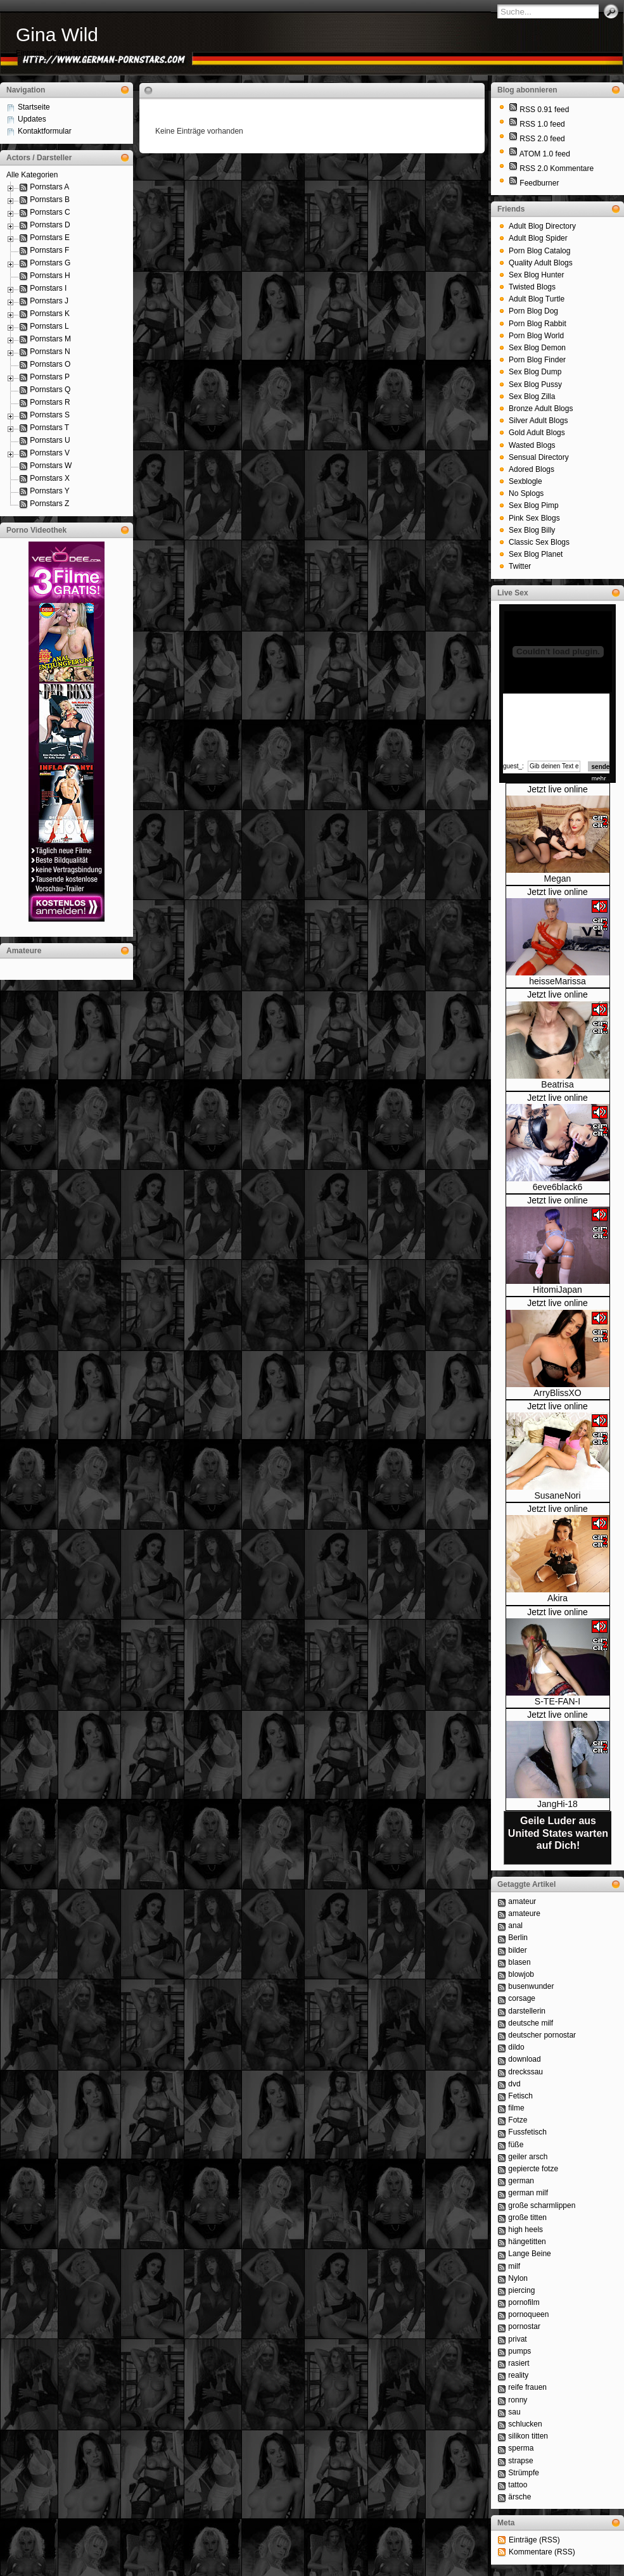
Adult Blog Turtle (536, 299)
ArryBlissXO (557, 1393)
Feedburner (539, 183)
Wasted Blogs (532, 445)
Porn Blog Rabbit (537, 323)
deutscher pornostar (542, 2035)
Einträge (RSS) (534, 2539)
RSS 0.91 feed (544, 109)
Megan (557, 878)
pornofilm (523, 2302)
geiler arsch (527, 2156)
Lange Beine (529, 2253)
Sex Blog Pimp (534, 505)
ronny (517, 2399)
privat (517, 2339)
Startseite (34, 107)
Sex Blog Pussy (535, 384)
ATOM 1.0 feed (544, 153)
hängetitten (526, 2241)
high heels (525, 2229)
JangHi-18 (557, 1804)
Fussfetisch (527, 2132)
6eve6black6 (558, 1187)
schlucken (525, 2424)
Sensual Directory (539, 457)
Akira (557, 1598)
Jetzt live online (557, 789)
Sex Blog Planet (536, 554)
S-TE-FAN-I (557, 1701)
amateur (522, 1901)
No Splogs (526, 493)
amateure (524, 1913)
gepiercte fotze (533, 2168)
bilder (517, 1950)
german (521, 2180)
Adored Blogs (531, 469)
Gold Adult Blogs (537, 432)
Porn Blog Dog (533, 311)
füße (515, 2144)
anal (515, 1925)
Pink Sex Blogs (534, 518)
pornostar (524, 2326)
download (524, 2059)
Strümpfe (523, 2472)
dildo (516, 2047)
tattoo (517, 2484)
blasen (519, 1962)
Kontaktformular (45, 131)
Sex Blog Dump (535, 371)
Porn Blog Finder (537, 359)
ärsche (519, 2496)
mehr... (601, 778)
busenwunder (531, 1986)
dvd (514, 2083)
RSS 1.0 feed (541, 124)
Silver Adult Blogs (538, 420)
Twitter (520, 566)
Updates (32, 119)
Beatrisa (557, 1084)
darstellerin (526, 2011)
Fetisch (520, 2095)
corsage (521, 1998)
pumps (519, 2351)
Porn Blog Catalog (539, 250)
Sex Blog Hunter (536, 274)
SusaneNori (557, 1495)
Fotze (517, 2120)
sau (514, 2412)
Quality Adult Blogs (541, 262)
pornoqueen (528, 2314)
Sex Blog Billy (532, 530)
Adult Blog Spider (538, 238)
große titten (527, 2217)
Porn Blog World (536, 335)
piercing (521, 2290)
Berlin (518, 1937)
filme (516, 2107)
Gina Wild (57, 34)
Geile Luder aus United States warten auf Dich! (558, 1832)
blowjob (521, 1974)
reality (518, 2375)
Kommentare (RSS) (542, 2551)
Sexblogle (525, 481)
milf (514, 2266)
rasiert (518, 2363)
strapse (520, 2460)
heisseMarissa (557, 981)
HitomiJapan (557, 1290)
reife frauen (527, 2387)
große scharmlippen (541, 2205)
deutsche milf (530, 2023)
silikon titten (528, 2436)
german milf (528, 2192)
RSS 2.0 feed (541, 138)
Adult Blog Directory (542, 226)
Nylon (518, 2278)
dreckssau (525, 2071)
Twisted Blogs (532, 286)
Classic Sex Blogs (539, 542)
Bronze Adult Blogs (541, 408)
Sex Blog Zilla (532, 396)
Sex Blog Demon (537, 347)
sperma (520, 2448)
